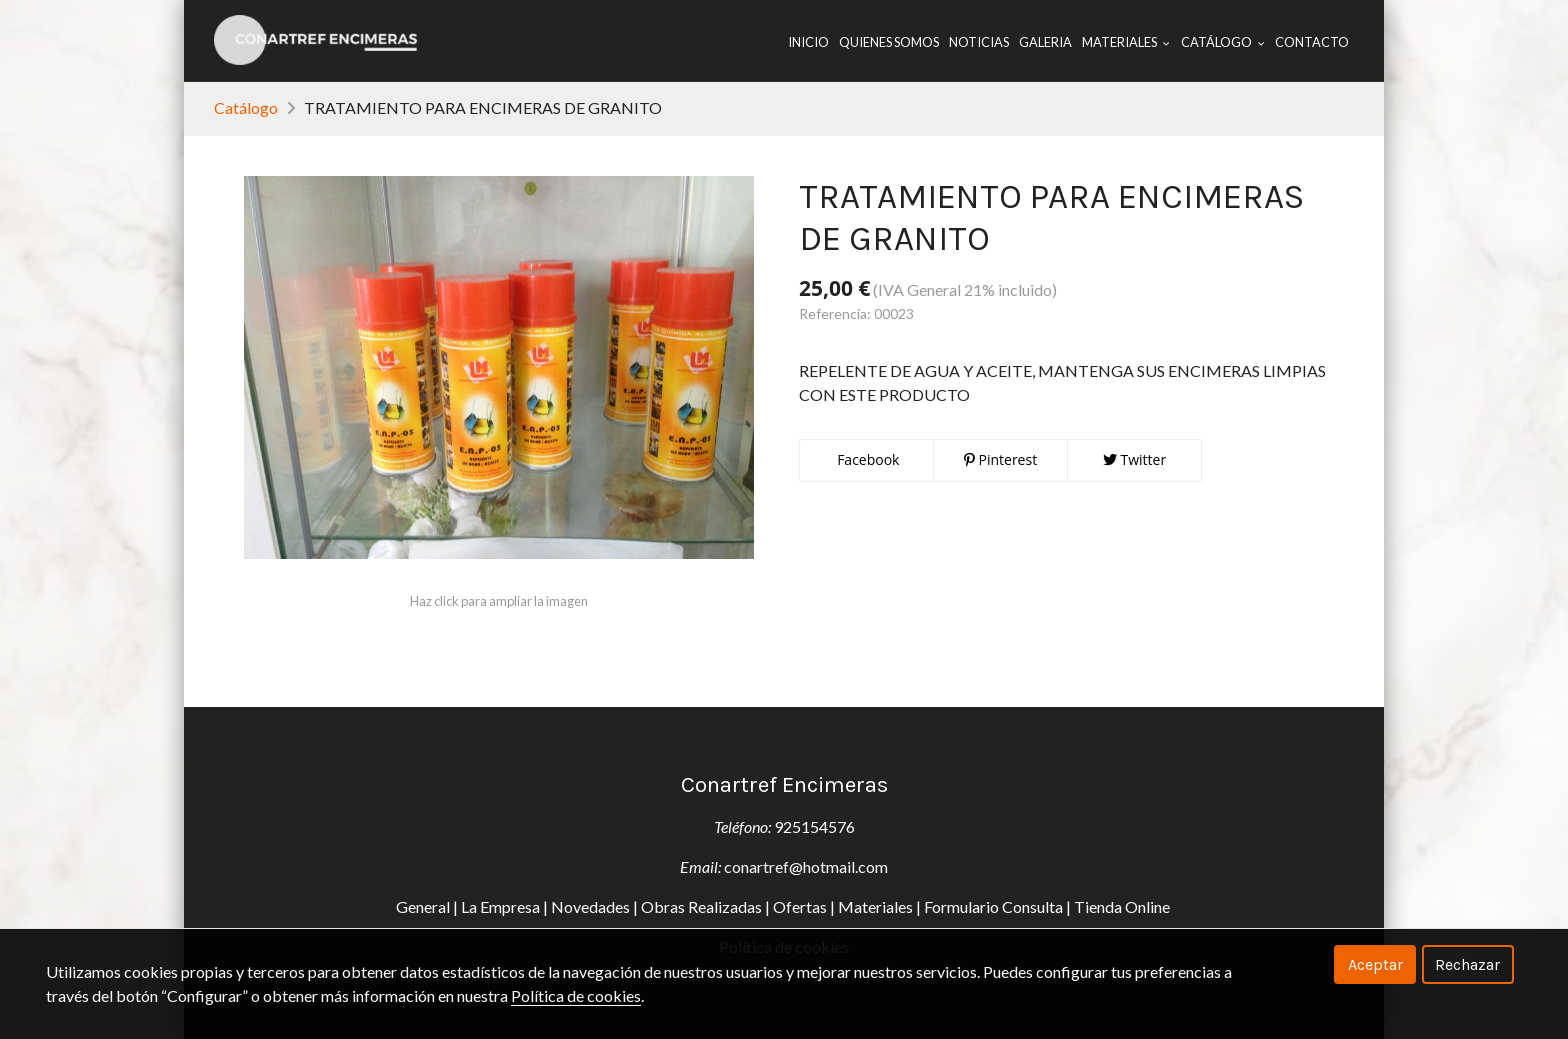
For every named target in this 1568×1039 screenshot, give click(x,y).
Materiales (875, 906)
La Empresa (500, 906)
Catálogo (246, 107)
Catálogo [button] (1223, 42)
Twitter (1134, 459)
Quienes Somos (889, 42)
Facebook (867, 459)
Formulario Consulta (993, 906)
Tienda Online (1123, 906)
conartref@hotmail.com (806, 866)
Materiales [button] (1126, 42)
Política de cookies (576, 995)
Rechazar (1467, 964)
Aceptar (1375, 964)
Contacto (1312, 42)
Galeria (1045, 42)
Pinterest (1000, 459)
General (423, 906)
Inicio (808, 42)
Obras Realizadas (701, 906)
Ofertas (800, 906)
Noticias (979, 42)
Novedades (590, 906)
